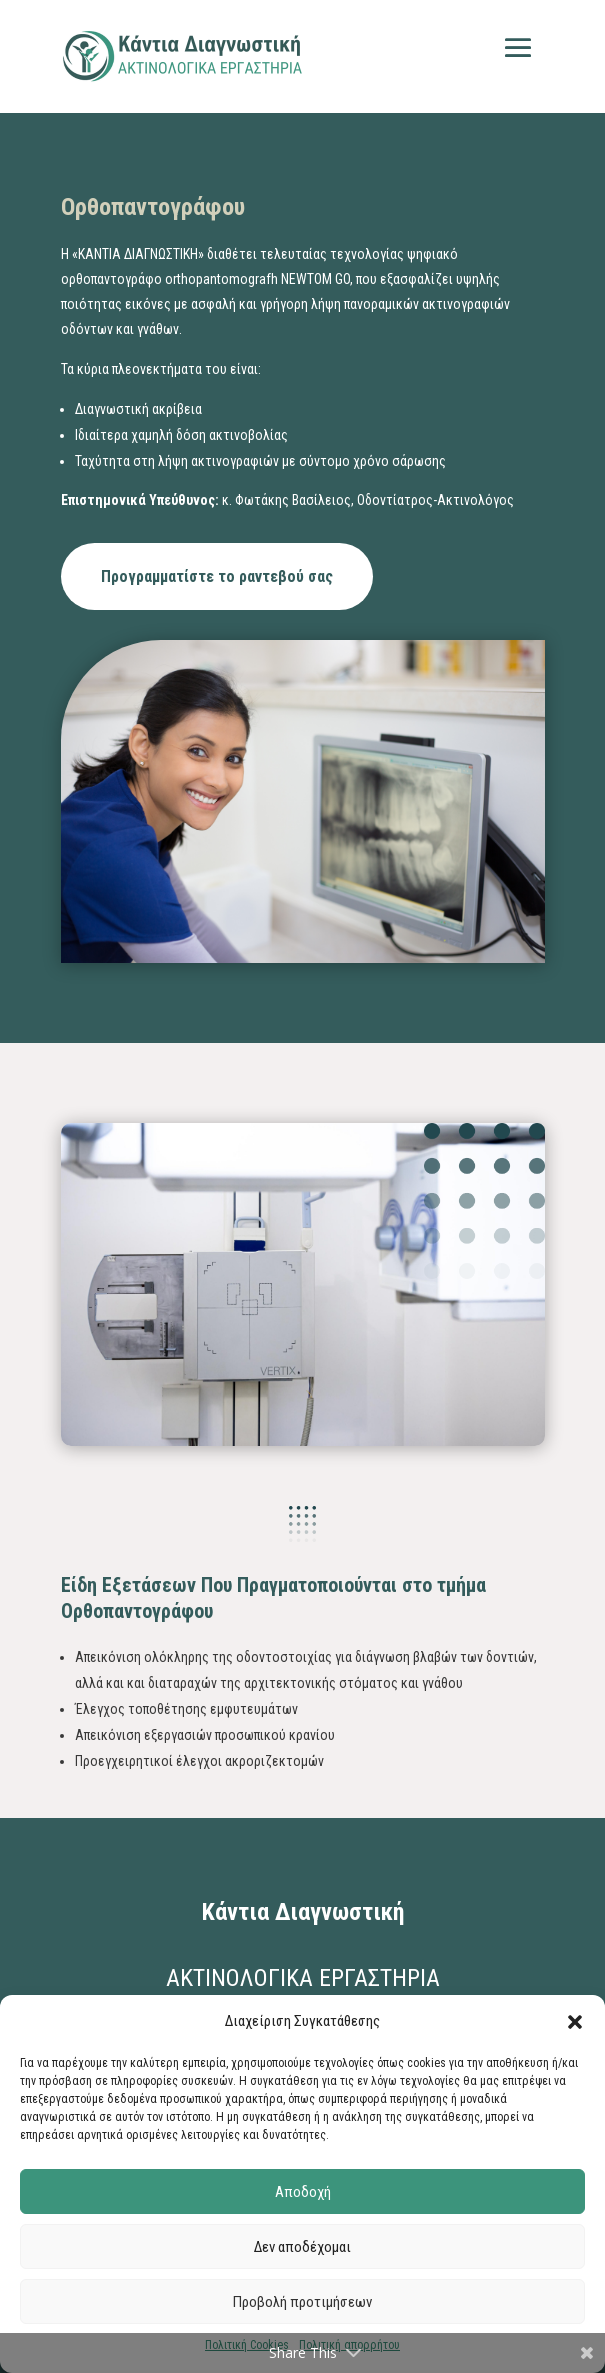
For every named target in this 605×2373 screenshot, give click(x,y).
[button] (575, 2022)
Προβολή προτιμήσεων (302, 2302)
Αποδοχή (303, 2192)
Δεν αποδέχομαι (302, 2247)
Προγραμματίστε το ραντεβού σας (217, 576)
